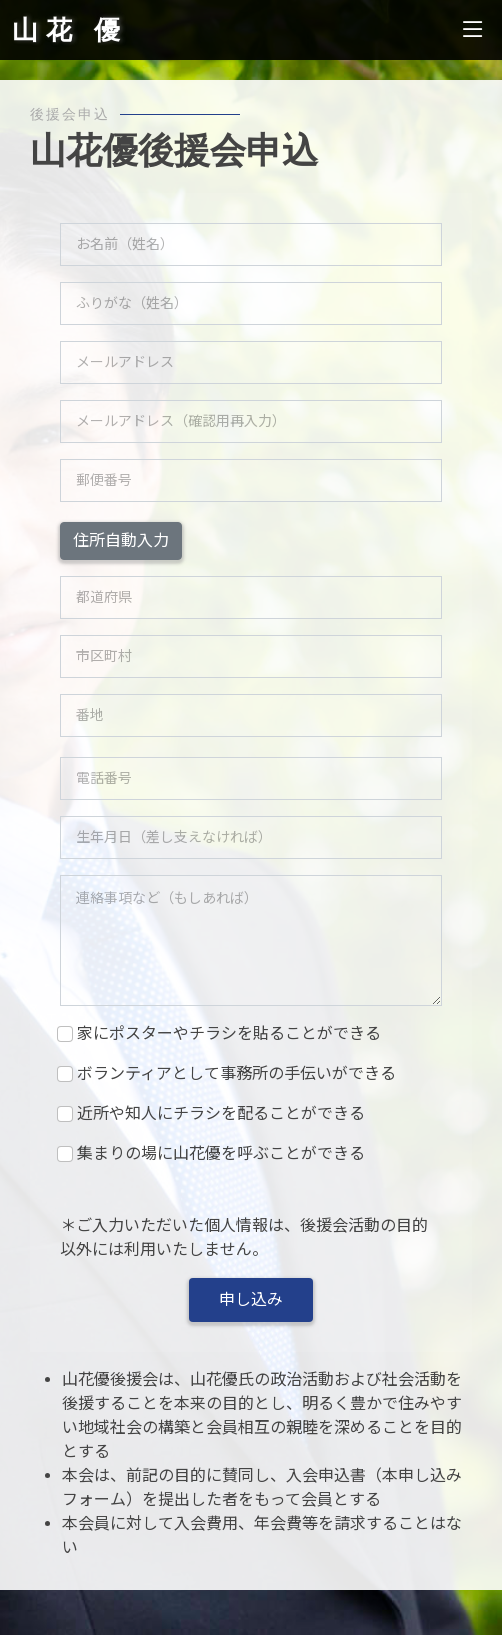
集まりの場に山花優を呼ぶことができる (220, 1153)
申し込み (251, 1299)
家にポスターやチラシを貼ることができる (228, 1033)
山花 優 (70, 30)
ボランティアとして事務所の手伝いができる (236, 1073)
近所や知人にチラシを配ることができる (220, 1113)
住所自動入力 (121, 540)
